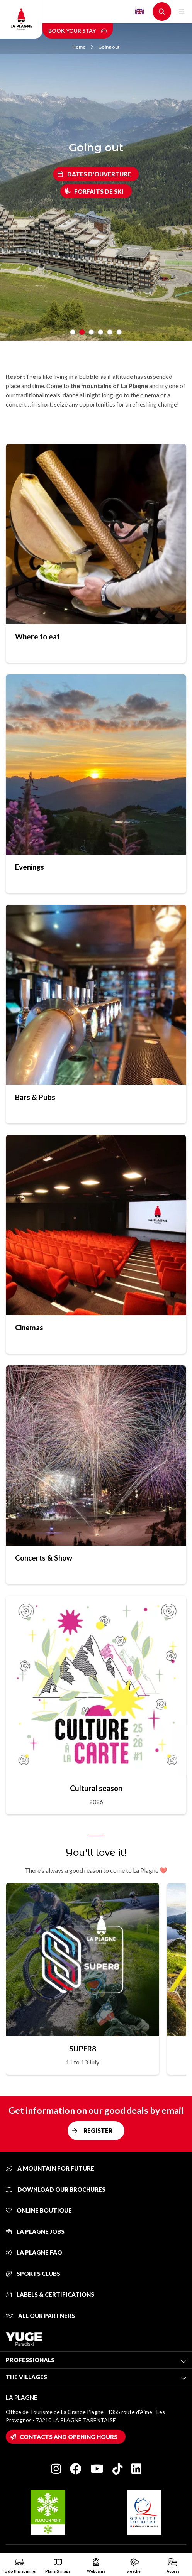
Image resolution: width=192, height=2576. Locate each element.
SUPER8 (82, 2048)
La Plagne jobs (35, 2231)
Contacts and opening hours (68, 2436)
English (139, 11)
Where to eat (37, 636)
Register (97, 2130)
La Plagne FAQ (34, 2252)
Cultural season (96, 1788)
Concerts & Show (43, 1557)
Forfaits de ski (99, 191)
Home (82, 47)
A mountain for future (50, 2168)
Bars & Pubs (35, 1097)
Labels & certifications (50, 2294)
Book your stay (77, 30)
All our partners (40, 2315)
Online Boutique (39, 2210)
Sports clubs (33, 2273)
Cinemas (29, 1327)
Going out (109, 47)
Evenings (29, 866)
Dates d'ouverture (99, 174)
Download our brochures (55, 2189)
